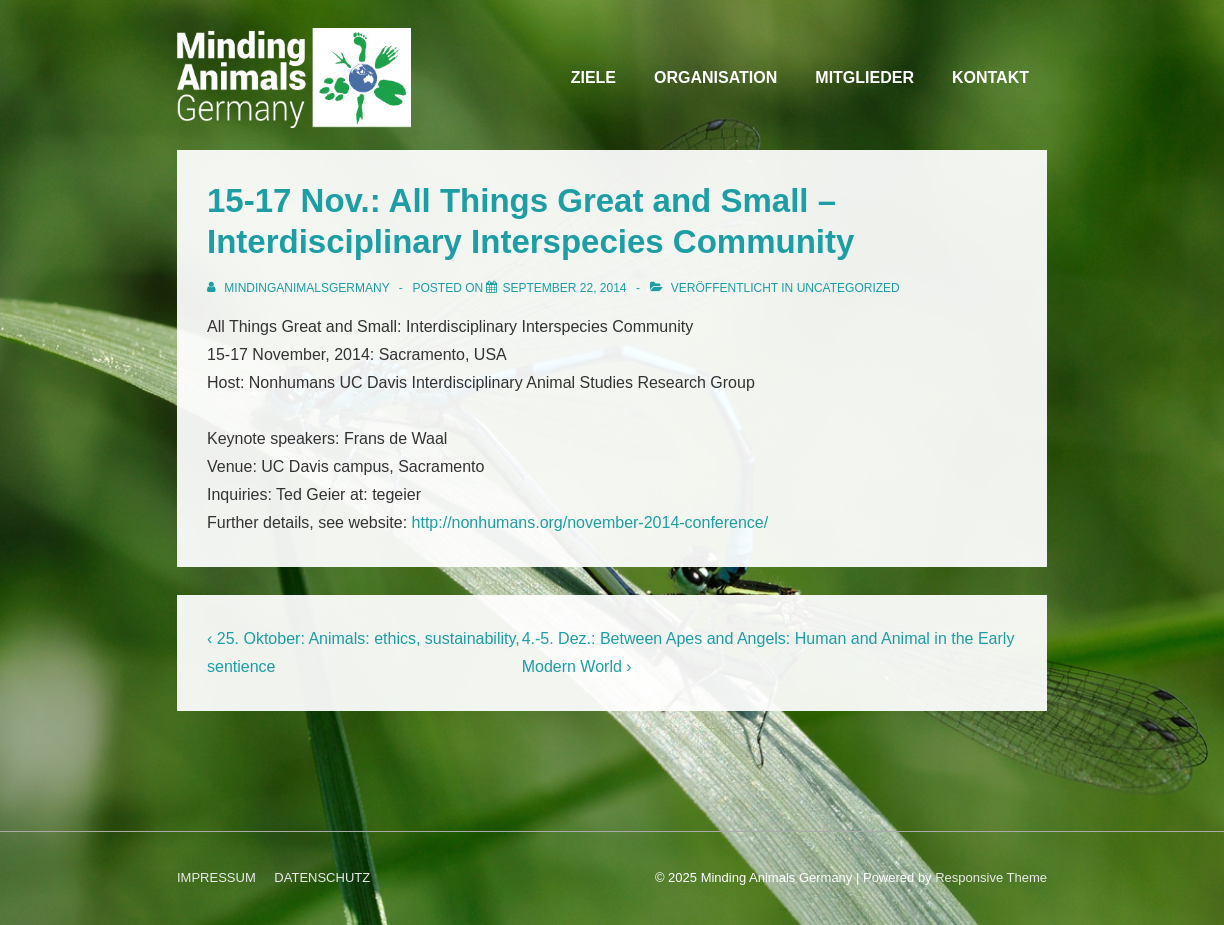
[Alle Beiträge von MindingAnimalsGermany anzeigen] (300, 288)
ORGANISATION (715, 77)
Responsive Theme (991, 877)
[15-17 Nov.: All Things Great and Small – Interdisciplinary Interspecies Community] (564, 288)
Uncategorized (848, 288)
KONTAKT (990, 77)
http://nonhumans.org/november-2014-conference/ (590, 522)
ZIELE (593, 77)
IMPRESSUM (216, 877)
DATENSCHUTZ (322, 877)
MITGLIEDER (864, 77)
